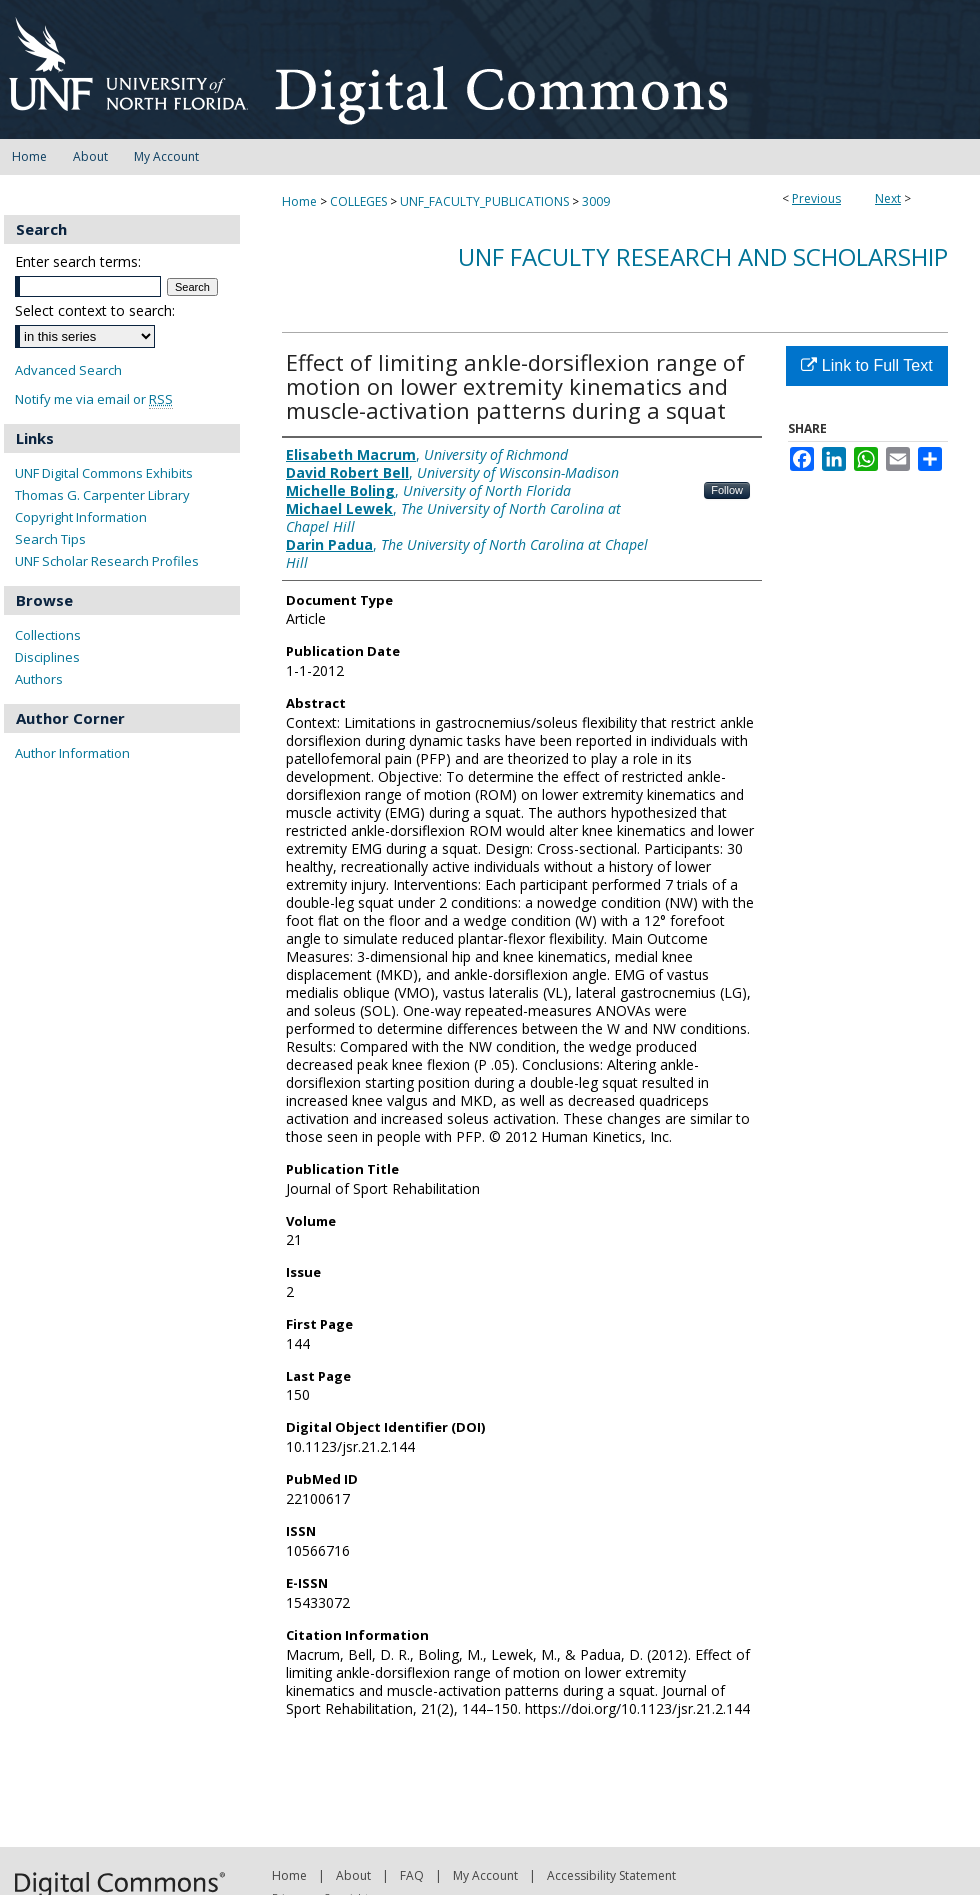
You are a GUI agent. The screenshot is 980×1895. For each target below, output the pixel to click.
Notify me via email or (94, 399)
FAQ (412, 1875)
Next (888, 198)
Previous (816, 198)
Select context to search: (95, 310)
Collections (48, 635)
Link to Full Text (866, 365)
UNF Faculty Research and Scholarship (703, 256)
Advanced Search (68, 370)
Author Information (72, 753)
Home (299, 201)
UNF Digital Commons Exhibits (104, 473)
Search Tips (50, 539)
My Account (485, 1875)
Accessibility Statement (611, 1875)
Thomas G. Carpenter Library (102, 495)
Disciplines (47, 657)
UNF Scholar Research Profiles (107, 561)
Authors (39, 679)
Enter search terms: (78, 261)
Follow (727, 490)
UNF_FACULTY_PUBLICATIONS (484, 201)
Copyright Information (81, 517)
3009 (596, 201)
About (353, 1875)
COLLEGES (358, 201)
